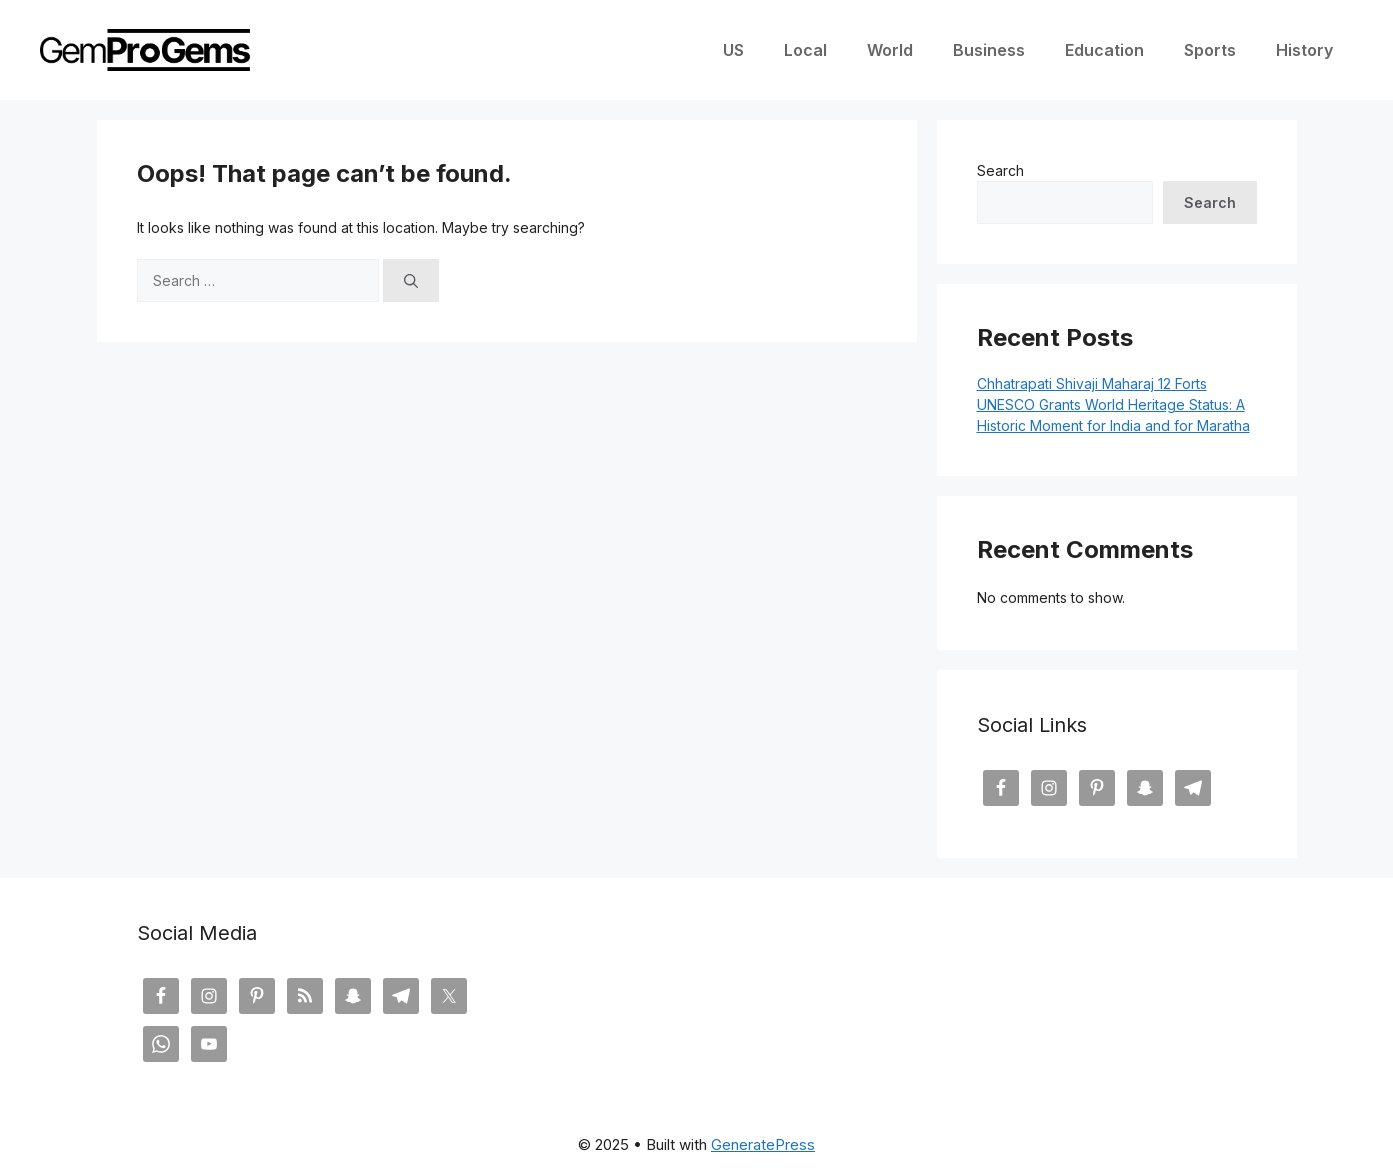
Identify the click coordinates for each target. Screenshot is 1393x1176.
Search (1000, 170)
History (1304, 50)
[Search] (411, 280)
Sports (1210, 50)
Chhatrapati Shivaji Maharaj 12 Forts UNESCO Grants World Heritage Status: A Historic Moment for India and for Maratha (1113, 404)
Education (1104, 50)
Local (805, 50)
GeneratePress (763, 1144)
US (733, 50)
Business (989, 50)
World (890, 50)
